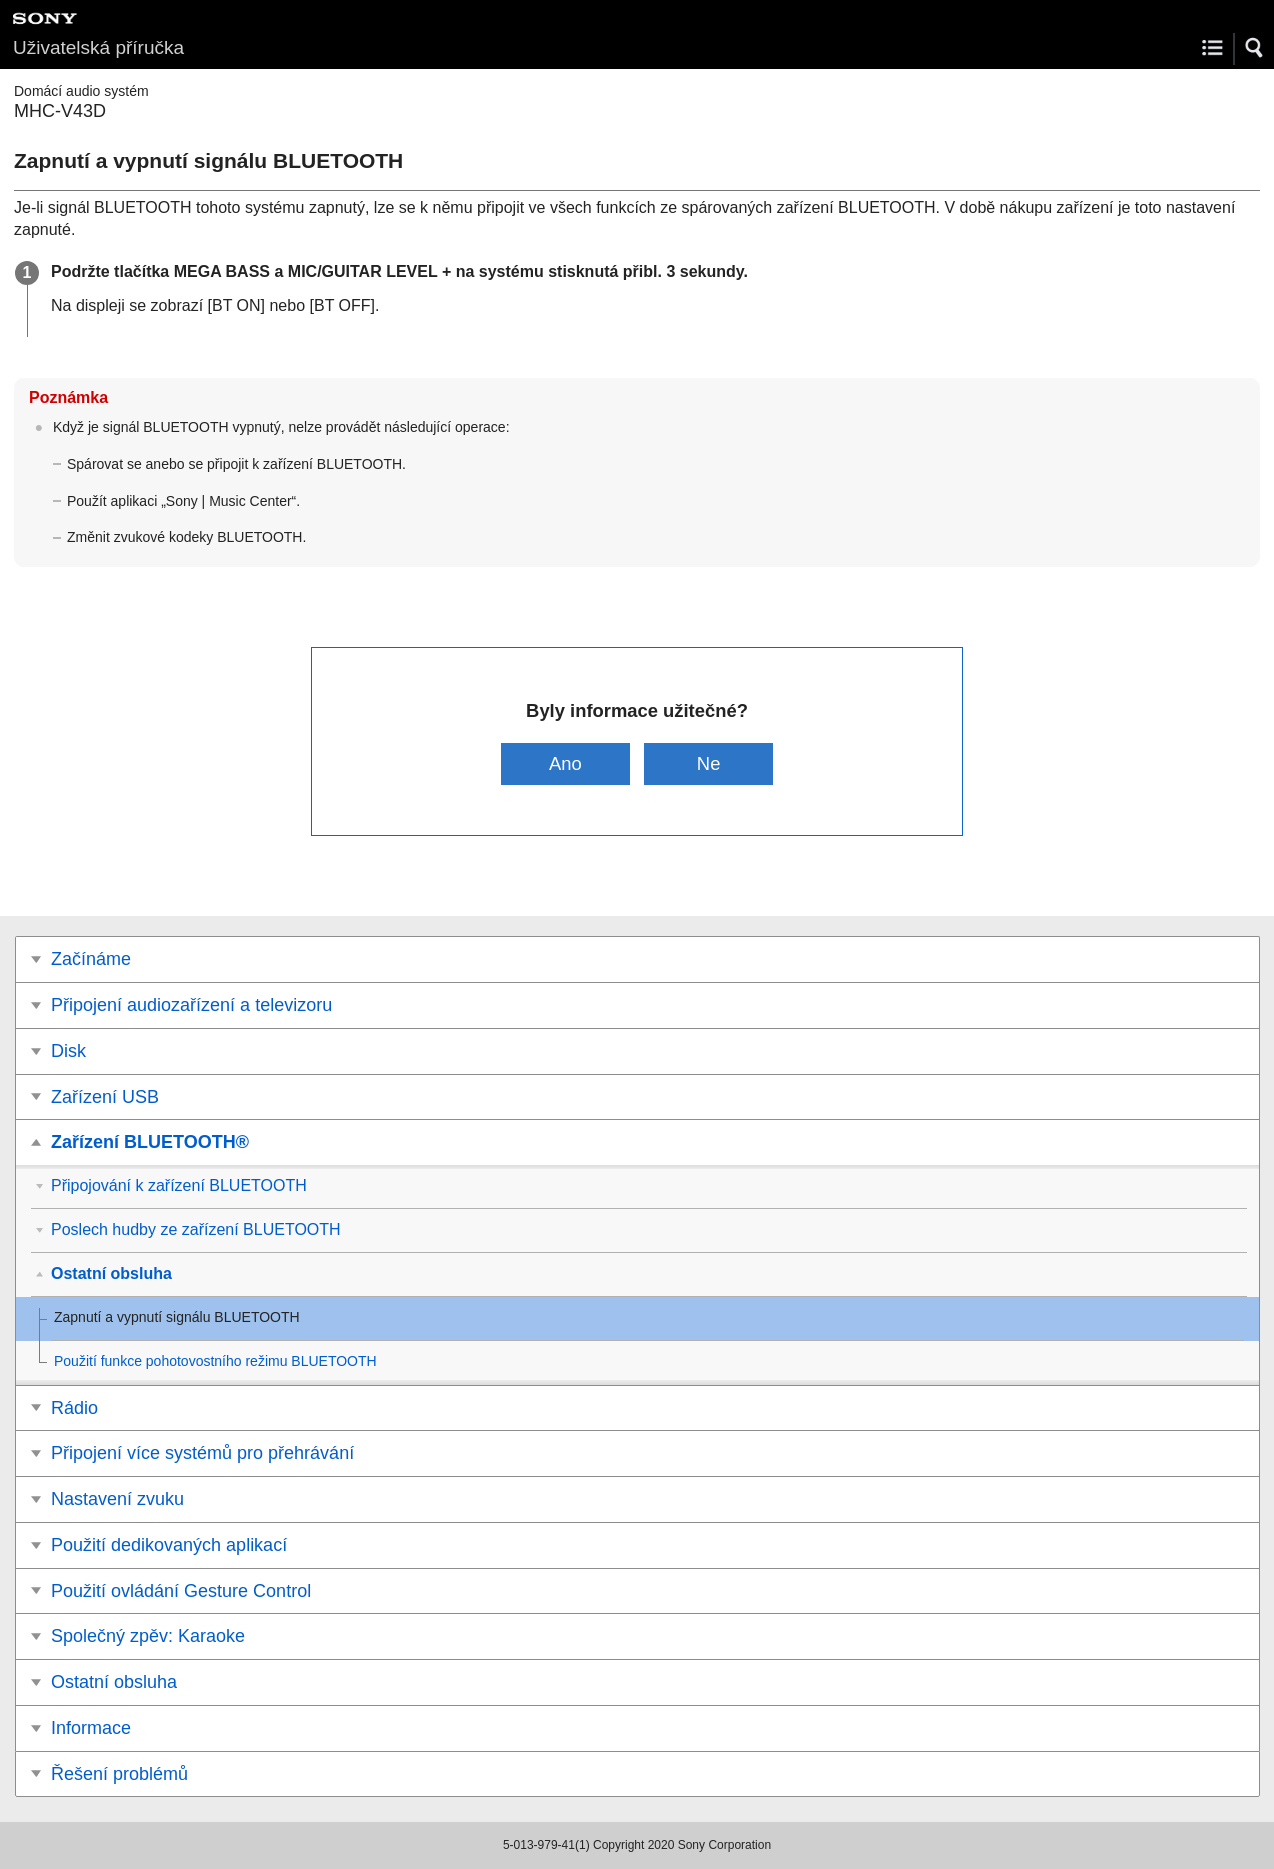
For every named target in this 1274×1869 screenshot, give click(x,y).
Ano (565, 763)
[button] (1255, 48)
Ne (709, 763)
